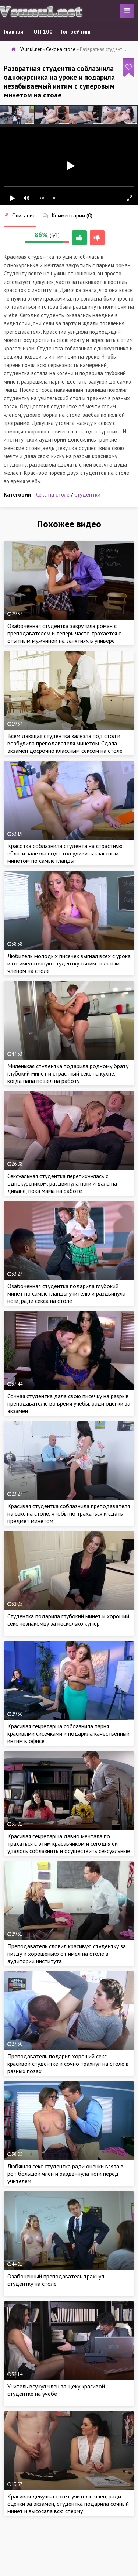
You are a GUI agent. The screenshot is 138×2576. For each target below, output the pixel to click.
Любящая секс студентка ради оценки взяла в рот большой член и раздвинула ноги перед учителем (65, 2173)
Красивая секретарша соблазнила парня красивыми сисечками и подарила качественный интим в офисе (68, 1733)
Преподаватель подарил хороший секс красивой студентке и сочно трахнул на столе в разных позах (68, 2063)
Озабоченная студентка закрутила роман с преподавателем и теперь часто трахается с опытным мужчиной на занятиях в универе (64, 633)
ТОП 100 (41, 31)
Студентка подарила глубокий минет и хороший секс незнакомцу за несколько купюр (68, 1619)
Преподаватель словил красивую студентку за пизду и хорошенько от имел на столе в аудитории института (66, 1953)
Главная (13, 31)
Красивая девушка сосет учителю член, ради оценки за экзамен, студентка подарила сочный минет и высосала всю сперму (68, 2504)
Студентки (87, 494)
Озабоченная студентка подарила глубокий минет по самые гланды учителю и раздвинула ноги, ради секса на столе (66, 1293)
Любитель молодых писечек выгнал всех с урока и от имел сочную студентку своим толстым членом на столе (69, 963)
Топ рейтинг (75, 31)
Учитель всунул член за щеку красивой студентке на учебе (56, 2390)
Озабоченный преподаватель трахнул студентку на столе (55, 2280)
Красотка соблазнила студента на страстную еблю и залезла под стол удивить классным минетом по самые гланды (65, 853)
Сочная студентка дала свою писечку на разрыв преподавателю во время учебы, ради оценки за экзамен (68, 1403)
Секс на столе (53, 494)
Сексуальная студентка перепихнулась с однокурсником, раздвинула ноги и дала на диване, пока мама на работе (62, 1183)
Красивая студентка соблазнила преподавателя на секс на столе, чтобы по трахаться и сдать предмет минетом (68, 1513)
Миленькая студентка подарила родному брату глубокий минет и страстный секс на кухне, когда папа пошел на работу (67, 1073)
